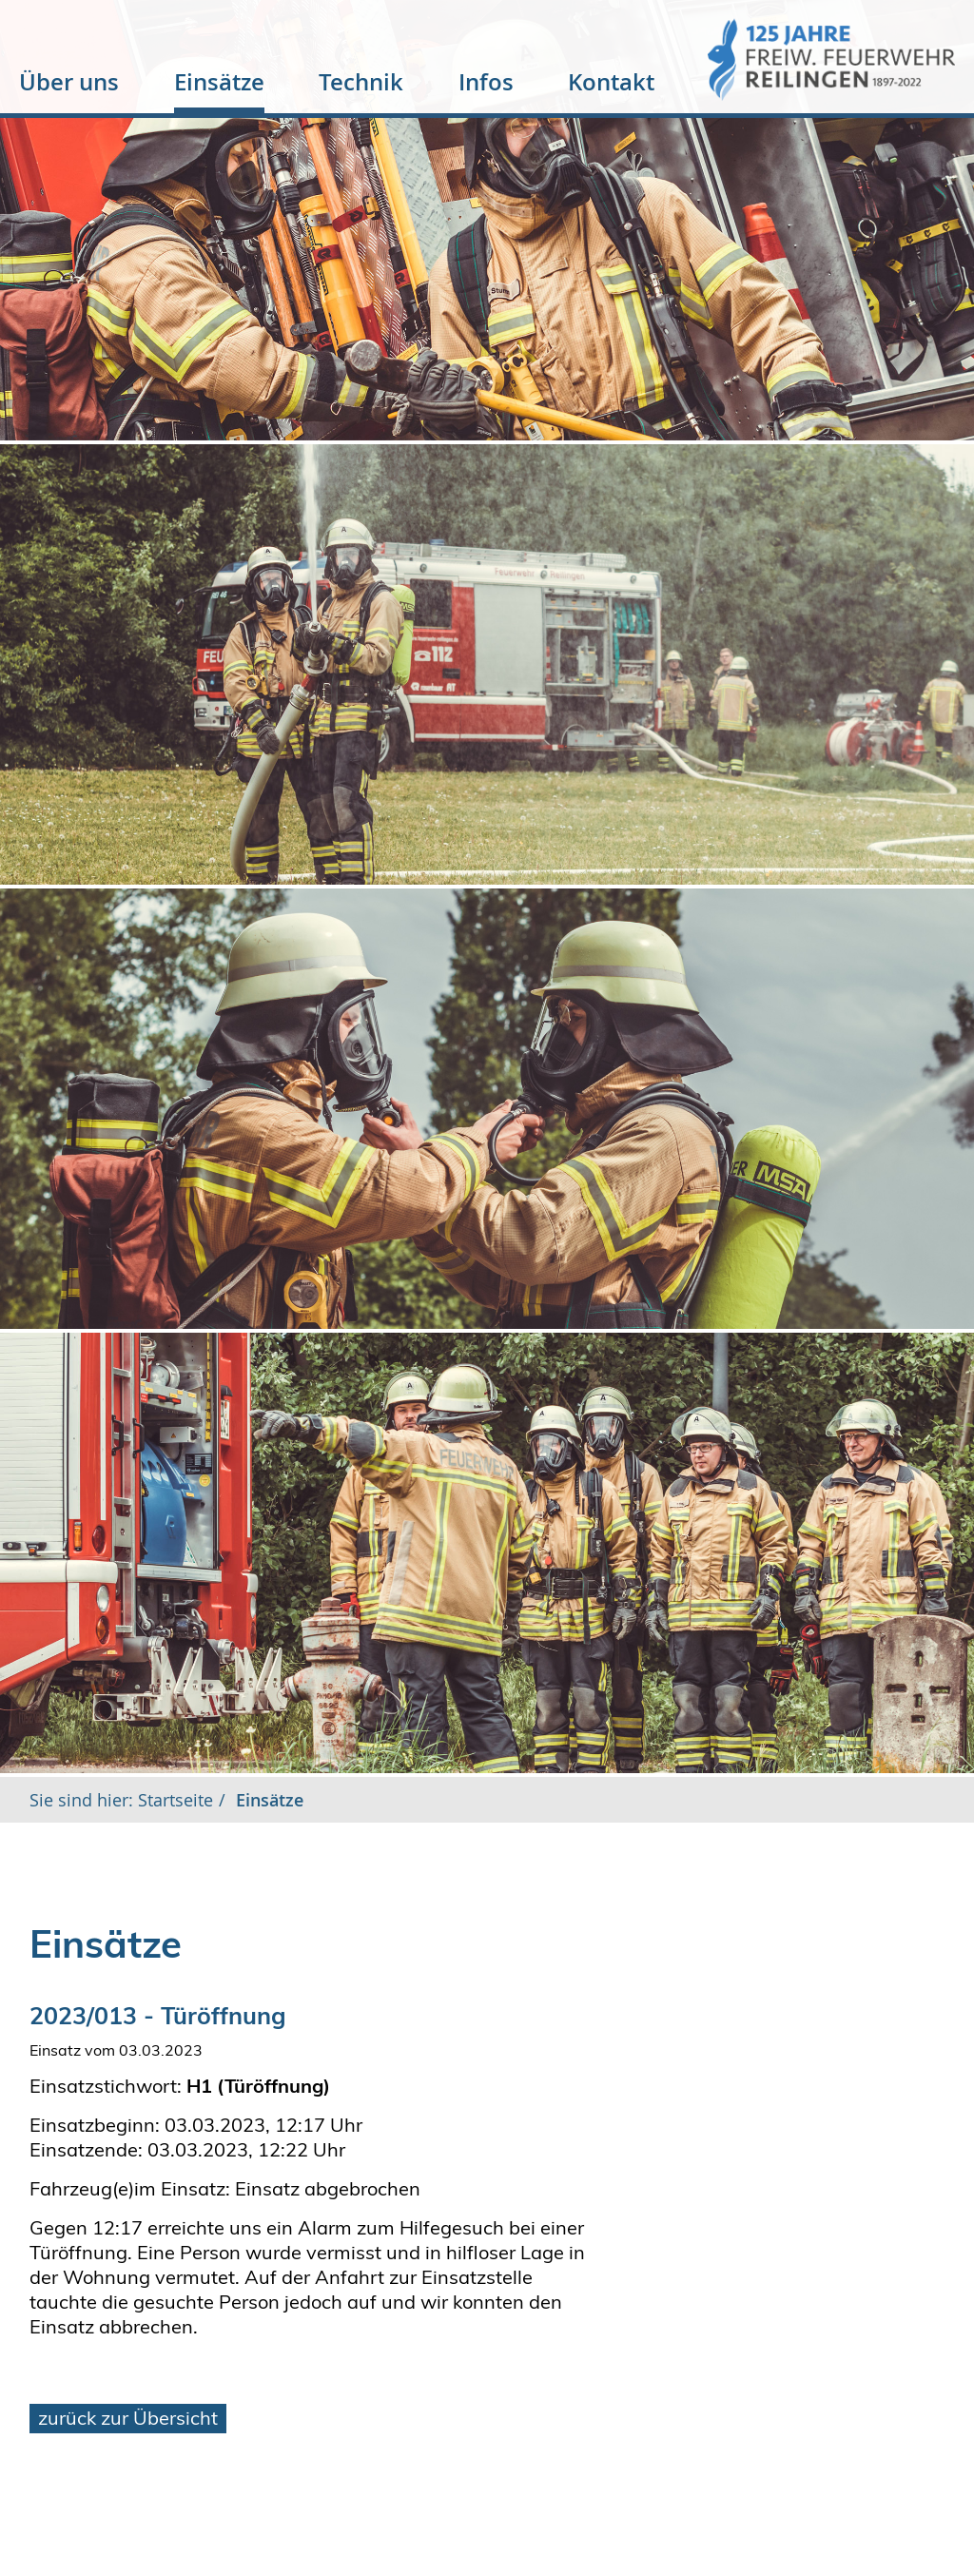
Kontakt (611, 82)
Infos (486, 82)
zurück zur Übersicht (128, 2418)
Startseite (173, 1799)
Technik (361, 82)
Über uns (69, 82)
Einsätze (219, 82)
